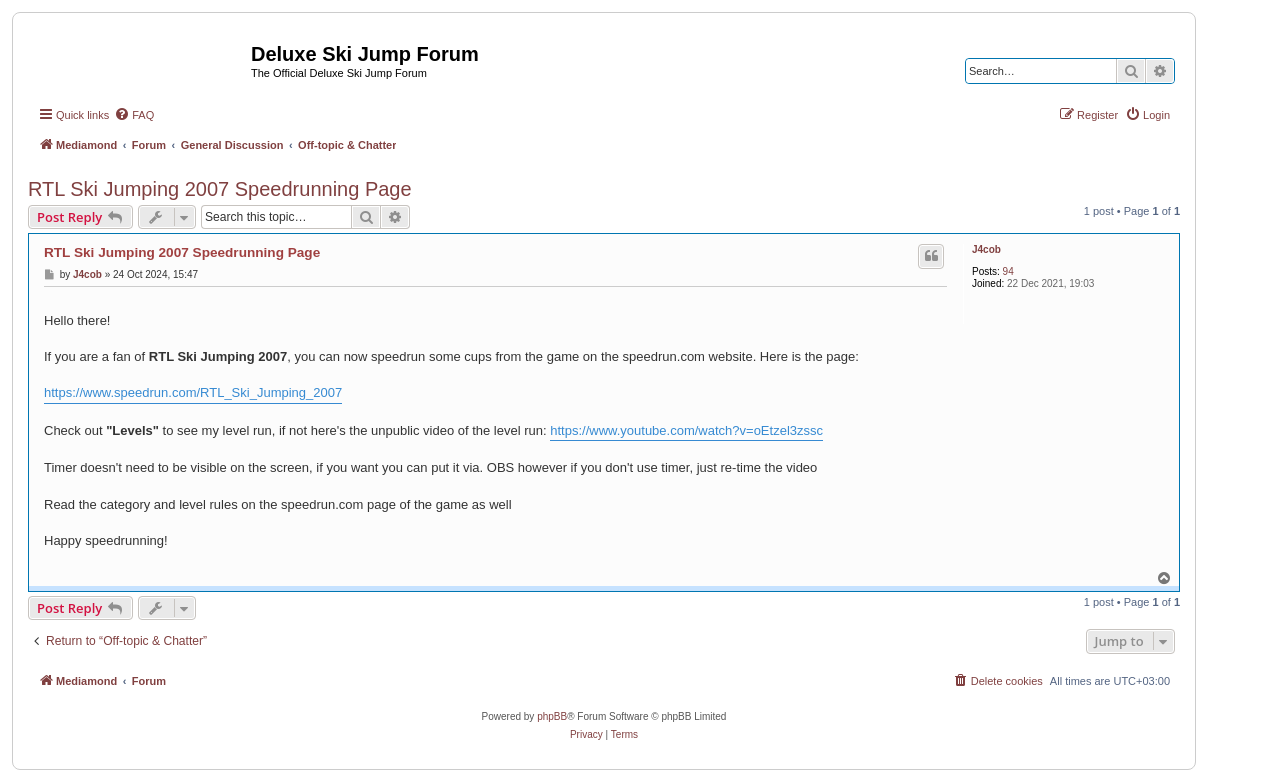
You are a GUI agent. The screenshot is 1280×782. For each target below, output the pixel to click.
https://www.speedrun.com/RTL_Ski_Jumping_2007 (193, 392)
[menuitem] (134, 115)
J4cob (986, 249)
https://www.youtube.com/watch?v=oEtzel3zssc (686, 430)
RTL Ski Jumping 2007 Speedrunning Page (220, 189)
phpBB (552, 716)
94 (1008, 271)
